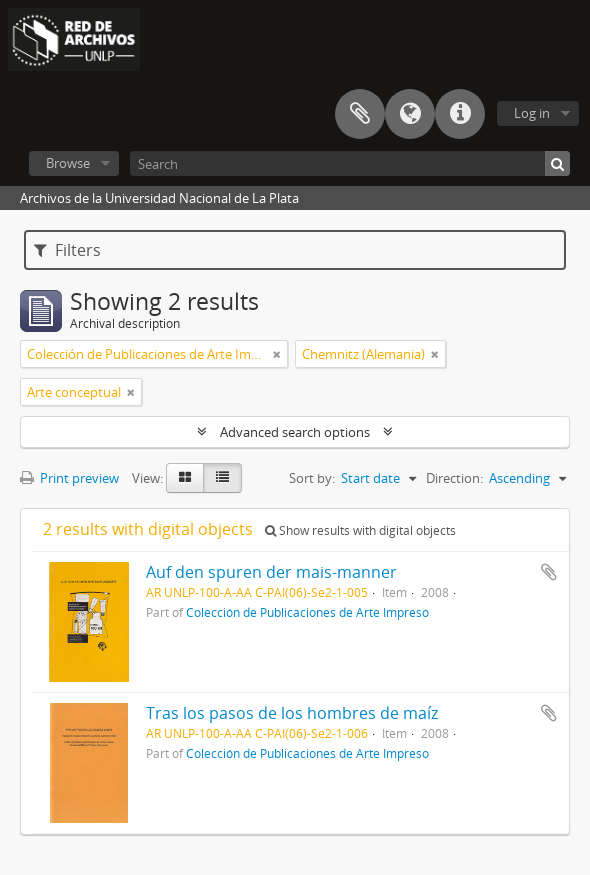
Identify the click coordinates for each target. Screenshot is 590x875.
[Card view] (185, 478)
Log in (532, 113)
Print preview (69, 478)
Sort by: (312, 478)
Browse (68, 163)
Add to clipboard (549, 572)
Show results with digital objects (360, 530)
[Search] (350, 163)
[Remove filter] (277, 354)
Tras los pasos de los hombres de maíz (292, 713)
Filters (67, 250)
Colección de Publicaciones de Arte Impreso (307, 612)
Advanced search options (295, 432)
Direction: (454, 478)
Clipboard (360, 114)
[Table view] (222, 478)
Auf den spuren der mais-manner (271, 572)
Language (410, 114)
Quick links (460, 114)
